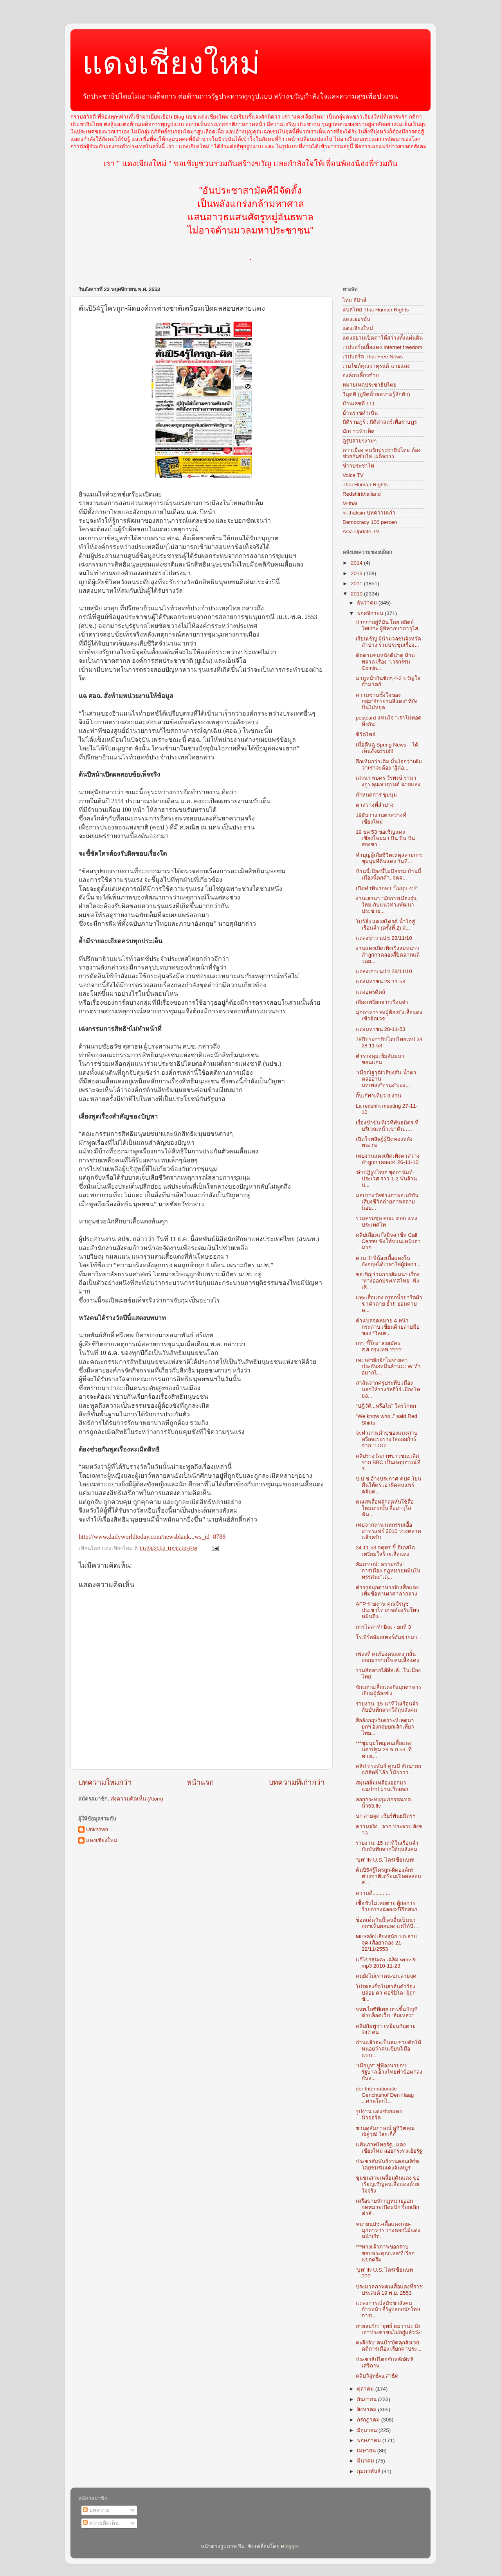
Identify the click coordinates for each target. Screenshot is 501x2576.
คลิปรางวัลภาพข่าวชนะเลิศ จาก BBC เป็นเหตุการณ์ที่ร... (388, 1462)
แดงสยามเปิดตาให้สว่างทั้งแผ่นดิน (382, 338)
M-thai (349, 503)
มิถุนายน (367, 2430)
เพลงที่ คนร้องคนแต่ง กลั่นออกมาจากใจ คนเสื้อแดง (388, 1657)
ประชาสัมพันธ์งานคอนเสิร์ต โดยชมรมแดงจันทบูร (387, 2165)
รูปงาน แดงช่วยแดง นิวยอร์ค (379, 2114)
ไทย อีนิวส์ (354, 300)
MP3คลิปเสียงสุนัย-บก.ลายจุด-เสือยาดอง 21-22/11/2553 (386, 1943)
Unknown (97, 1829)
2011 (357, 583)
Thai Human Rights (365, 484)
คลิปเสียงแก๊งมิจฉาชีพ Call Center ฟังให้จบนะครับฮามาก (388, 1241)
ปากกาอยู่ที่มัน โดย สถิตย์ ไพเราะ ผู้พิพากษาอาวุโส (387, 625)
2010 (357, 594)
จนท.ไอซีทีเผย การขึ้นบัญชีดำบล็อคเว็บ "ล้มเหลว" (387, 2012)
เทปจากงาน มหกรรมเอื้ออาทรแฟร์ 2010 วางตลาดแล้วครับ (389, 1531)
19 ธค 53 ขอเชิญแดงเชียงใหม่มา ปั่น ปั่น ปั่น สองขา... (385, 838)
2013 (357, 573)
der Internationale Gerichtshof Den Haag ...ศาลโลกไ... (385, 2095)
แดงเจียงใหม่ (357, 328)
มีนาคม (366, 2461)
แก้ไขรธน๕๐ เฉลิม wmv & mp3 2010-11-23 (386, 1963)
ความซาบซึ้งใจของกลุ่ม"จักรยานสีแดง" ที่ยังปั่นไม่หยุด (387, 701)
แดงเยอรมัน (356, 319)
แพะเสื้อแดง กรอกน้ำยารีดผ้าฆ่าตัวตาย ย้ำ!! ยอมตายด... (389, 1304)
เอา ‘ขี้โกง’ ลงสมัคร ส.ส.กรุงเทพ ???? (379, 1346)
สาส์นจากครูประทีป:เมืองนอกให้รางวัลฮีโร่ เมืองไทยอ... (388, 1389)
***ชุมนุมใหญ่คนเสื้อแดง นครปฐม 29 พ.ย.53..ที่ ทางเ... (384, 1749)
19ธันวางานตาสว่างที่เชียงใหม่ (381, 818)
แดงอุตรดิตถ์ (370, 992)
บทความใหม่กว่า (105, 1782)
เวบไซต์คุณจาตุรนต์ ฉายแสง (376, 366)
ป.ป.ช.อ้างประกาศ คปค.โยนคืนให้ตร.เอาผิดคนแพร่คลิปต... (389, 1485)
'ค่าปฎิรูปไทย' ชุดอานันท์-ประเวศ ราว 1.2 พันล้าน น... (386, 1178)
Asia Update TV (360, 531)
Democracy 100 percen (369, 522)
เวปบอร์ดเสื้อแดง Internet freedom (382, 347)
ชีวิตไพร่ (365, 735)
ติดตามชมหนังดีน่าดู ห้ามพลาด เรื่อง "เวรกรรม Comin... (385, 662)
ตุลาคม (366, 2389)
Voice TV (353, 475)
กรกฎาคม (369, 2420)
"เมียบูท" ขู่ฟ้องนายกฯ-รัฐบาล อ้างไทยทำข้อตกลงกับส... (389, 2072)
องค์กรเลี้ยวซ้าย (360, 375)
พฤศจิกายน (371, 613)
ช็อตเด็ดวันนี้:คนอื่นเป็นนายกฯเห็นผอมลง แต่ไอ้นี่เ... (388, 1923)
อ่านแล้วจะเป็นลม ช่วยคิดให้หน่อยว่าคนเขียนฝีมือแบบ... (389, 2049)
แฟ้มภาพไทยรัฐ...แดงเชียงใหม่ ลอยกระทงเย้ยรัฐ (389, 2148)
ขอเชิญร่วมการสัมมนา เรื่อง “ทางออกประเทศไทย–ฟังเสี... (388, 1281)
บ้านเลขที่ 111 (358, 404)
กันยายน (367, 2399)
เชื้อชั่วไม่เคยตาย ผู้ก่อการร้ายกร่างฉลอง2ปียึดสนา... (389, 1906)
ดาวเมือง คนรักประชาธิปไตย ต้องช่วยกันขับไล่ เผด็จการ (381, 453)
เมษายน (367, 2451)
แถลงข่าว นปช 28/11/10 (384, 938)
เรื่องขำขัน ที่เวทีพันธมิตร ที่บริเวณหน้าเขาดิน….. (387, 1126)
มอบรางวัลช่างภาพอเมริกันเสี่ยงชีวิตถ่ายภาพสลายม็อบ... (387, 1202)
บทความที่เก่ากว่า (297, 1782)
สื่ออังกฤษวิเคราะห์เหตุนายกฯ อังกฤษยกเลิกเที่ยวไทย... (385, 1727)
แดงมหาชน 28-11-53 (380, 981)
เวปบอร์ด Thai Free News (372, 357)
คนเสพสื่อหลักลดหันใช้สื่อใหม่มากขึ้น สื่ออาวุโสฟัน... (385, 1508)
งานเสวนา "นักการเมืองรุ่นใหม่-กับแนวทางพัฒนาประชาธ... (386, 905)
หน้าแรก (200, 1782)
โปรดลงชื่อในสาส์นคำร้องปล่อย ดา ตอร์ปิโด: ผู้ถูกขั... (386, 1993)
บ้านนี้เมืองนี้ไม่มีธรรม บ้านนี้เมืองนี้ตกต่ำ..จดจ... (389, 875)
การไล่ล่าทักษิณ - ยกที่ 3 (383, 1627)
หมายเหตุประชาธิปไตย (369, 385)
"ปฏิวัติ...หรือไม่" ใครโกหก (386, 1406)
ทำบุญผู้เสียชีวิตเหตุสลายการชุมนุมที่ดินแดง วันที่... (389, 858)
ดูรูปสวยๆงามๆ (359, 441)
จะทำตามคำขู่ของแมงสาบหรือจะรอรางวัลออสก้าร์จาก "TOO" (387, 1439)
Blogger (290, 2546)
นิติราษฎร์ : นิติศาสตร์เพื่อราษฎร (379, 422)
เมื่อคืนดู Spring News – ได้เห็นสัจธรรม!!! (387, 748)
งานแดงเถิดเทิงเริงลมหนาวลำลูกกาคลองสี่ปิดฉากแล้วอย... (388, 954)
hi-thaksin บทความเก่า (368, 513)
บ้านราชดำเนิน (360, 413)
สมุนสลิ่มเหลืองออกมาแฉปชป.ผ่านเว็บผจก (382, 1786)
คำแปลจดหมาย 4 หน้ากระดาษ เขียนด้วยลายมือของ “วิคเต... (388, 1327)
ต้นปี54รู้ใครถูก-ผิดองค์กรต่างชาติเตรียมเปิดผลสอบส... (388, 1876)
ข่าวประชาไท (358, 466)
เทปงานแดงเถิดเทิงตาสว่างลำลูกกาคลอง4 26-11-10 (388, 1159)
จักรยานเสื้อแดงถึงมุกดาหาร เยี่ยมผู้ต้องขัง (388, 1690)
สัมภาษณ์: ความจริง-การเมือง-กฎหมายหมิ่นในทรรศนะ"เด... (388, 1570)
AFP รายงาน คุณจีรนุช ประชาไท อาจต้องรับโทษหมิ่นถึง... (388, 1610)
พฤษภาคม (369, 2440)
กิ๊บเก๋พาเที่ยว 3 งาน (378, 1096)
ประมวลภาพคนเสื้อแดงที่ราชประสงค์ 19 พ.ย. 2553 (389, 2290)
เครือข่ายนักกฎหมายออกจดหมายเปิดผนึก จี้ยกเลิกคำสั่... (388, 2207)
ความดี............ (373, 1893)
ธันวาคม (367, 603)
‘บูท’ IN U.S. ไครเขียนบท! (385, 1860)
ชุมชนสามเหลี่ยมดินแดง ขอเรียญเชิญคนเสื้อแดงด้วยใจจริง (388, 2184)
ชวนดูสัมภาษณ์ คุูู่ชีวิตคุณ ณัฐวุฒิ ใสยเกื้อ (385, 2131)
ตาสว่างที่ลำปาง (375, 805)
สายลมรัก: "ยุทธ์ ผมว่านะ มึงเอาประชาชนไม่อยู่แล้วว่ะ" (389, 2329)
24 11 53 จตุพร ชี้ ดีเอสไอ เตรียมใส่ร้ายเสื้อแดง (385, 1551)
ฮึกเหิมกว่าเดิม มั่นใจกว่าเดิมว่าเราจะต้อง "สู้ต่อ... (389, 765)
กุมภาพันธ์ (369, 2471)
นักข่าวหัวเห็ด (358, 431)
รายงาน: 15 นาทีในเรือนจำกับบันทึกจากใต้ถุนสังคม (387, 1707)
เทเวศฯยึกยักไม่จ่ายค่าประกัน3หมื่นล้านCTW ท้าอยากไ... (388, 1366)
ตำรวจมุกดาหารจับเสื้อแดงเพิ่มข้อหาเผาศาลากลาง (387, 1591)
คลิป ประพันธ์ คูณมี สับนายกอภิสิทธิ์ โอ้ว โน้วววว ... (388, 1769)
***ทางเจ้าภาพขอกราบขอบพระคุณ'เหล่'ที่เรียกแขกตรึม (385, 2253)
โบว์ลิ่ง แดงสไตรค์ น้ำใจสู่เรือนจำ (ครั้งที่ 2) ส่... (385, 925)
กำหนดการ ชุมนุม (376, 795)
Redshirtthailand (361, 494)
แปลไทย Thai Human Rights (375, 310)
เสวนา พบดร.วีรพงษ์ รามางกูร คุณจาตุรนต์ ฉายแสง (388, 781)
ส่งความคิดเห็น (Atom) (137, 1799)
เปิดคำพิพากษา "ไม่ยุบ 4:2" (387, 888)
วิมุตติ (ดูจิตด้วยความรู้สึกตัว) (376, 394)
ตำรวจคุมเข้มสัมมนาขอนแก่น (380, 1059)
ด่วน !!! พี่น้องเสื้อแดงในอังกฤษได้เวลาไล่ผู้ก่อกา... (388, 1261)
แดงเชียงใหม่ (171, 63)
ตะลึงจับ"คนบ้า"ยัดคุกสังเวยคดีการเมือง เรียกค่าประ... (389, 2346)
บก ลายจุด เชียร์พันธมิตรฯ (386, 1816)
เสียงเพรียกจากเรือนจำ (382, 1002)
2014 (357, 563)
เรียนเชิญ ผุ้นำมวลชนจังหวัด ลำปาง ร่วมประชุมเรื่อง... (389, 642)
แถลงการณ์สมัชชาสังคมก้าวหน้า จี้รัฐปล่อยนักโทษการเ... (388, 2309)
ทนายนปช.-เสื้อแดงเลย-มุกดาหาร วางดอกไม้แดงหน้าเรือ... (388, 2230)
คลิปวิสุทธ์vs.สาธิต (377, 2376)
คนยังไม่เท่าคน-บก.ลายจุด (386, 1976)
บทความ (96, 2510)
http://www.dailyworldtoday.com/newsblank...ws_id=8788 (152, 1536)
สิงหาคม (367, 2409)
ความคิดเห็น (101, 2523)
